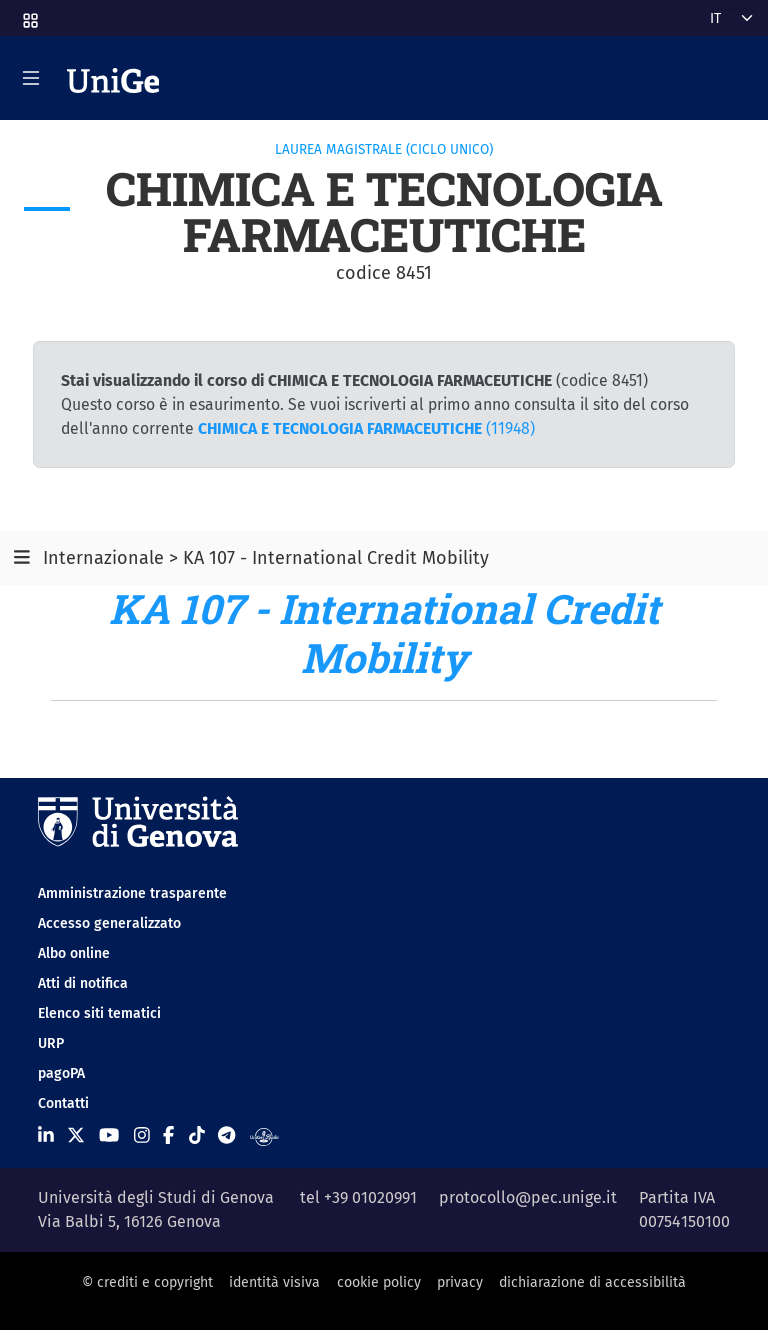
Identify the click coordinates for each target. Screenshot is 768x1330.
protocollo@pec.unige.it (528, 1197)
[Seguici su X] (76, 1136)
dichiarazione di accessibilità (592, 1282)
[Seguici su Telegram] (226, 1136)
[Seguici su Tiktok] (197, 1136)
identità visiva (274, 1282)
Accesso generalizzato (109, 923)
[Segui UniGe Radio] (264, 1136)
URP (51, 1043)
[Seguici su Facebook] (168, 1136)
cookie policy (379, 1282)
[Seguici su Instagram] (142, 1136)
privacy (460, 1282)
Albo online (74, 953)
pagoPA (61, 1073)
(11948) (366, 428)
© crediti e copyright (147, 1282)
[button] (29, 14)
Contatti (63, 1103)
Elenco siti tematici (99, 1013)
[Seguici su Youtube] (109, 1136)
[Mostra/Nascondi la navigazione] (31, 78)
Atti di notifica (83, 983)
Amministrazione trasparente (132, 893)
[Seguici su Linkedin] (46, 1136)
